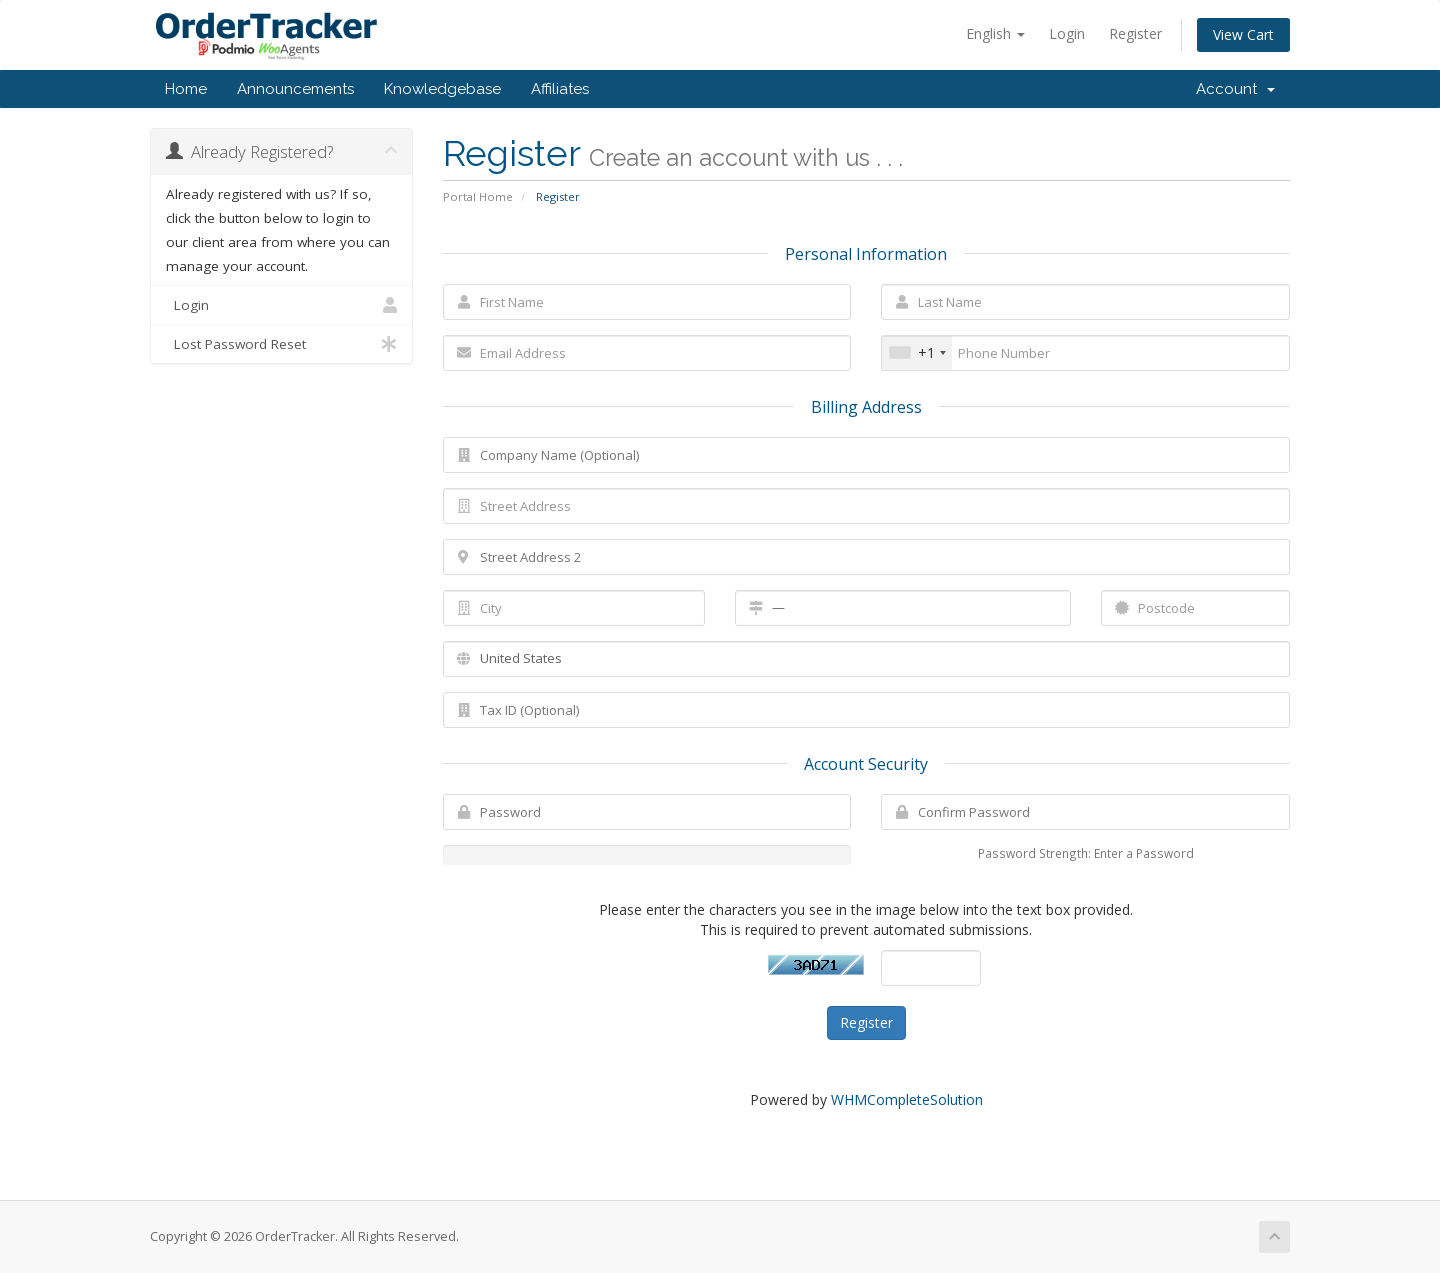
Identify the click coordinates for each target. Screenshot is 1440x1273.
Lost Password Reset (281, 344)
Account (1235, 89)
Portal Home (478, 196)
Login (1067, 33)
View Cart (1243, 34)
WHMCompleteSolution (907, 1099)
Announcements (295, 89)
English (995, 33)
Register (1135, 33)
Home (186, 89)
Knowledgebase (442, 89)
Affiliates (560, 89)
